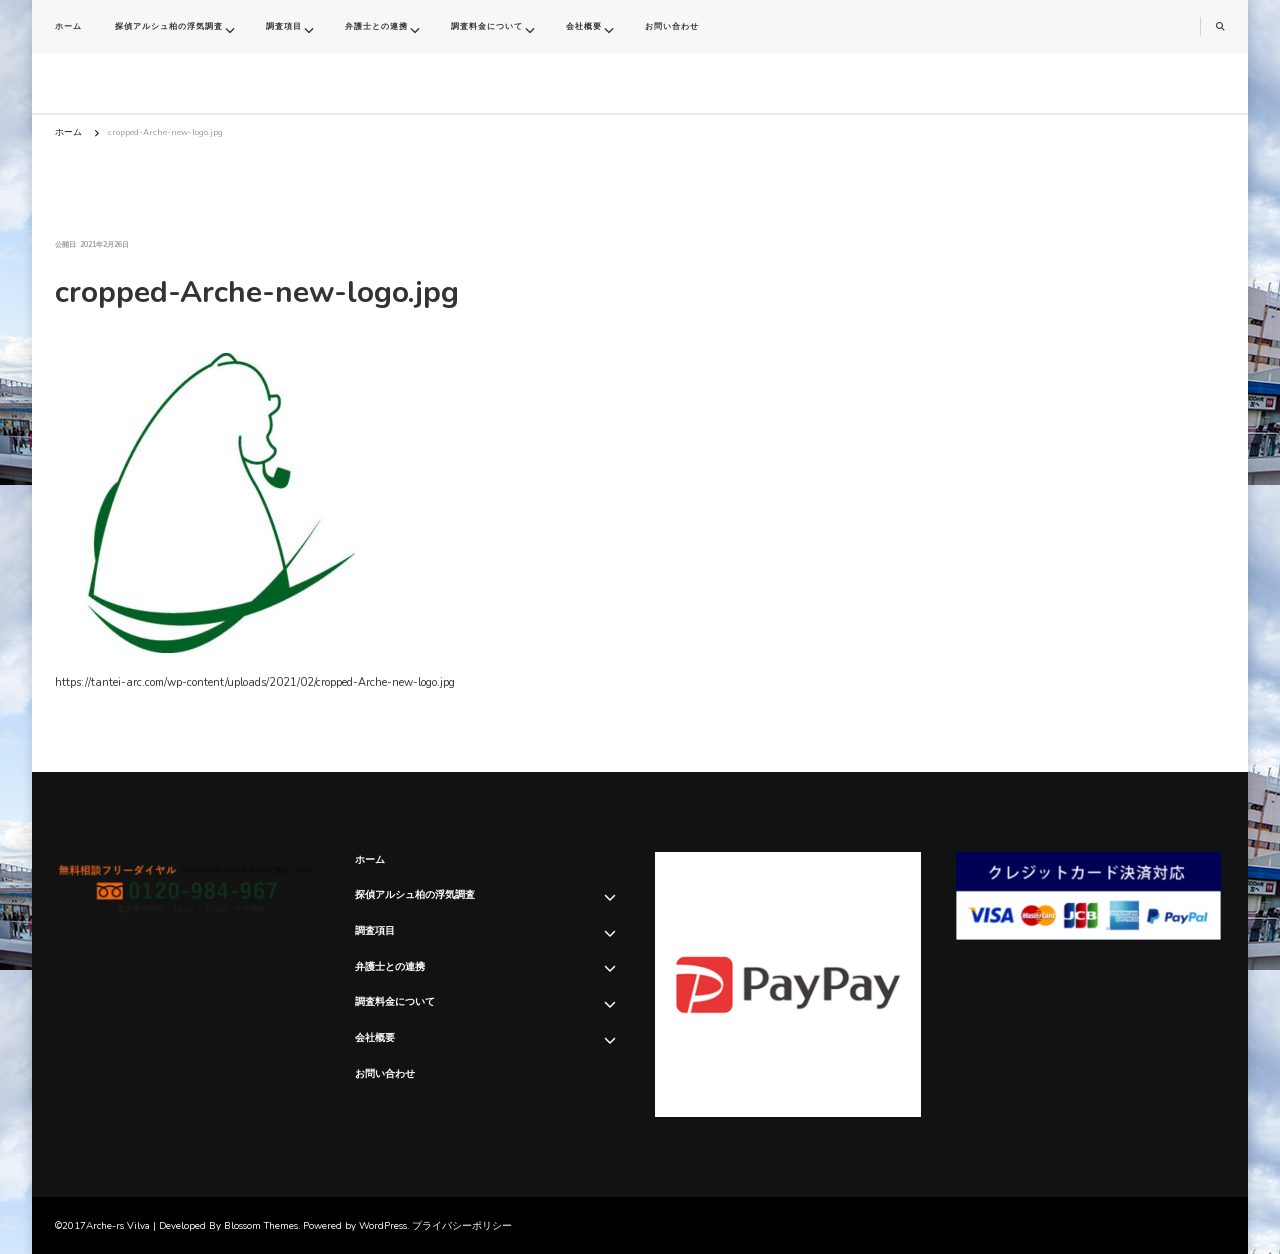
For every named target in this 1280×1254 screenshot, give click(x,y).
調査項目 (284, 26)
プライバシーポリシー (462, 1225)
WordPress (383, 1225)
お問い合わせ (672, 26)
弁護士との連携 (376, 26)
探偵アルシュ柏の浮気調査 (169, 26)
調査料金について (487, 26)
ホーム (68, 26)
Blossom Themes (261, 1225)
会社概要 (584, 26)
